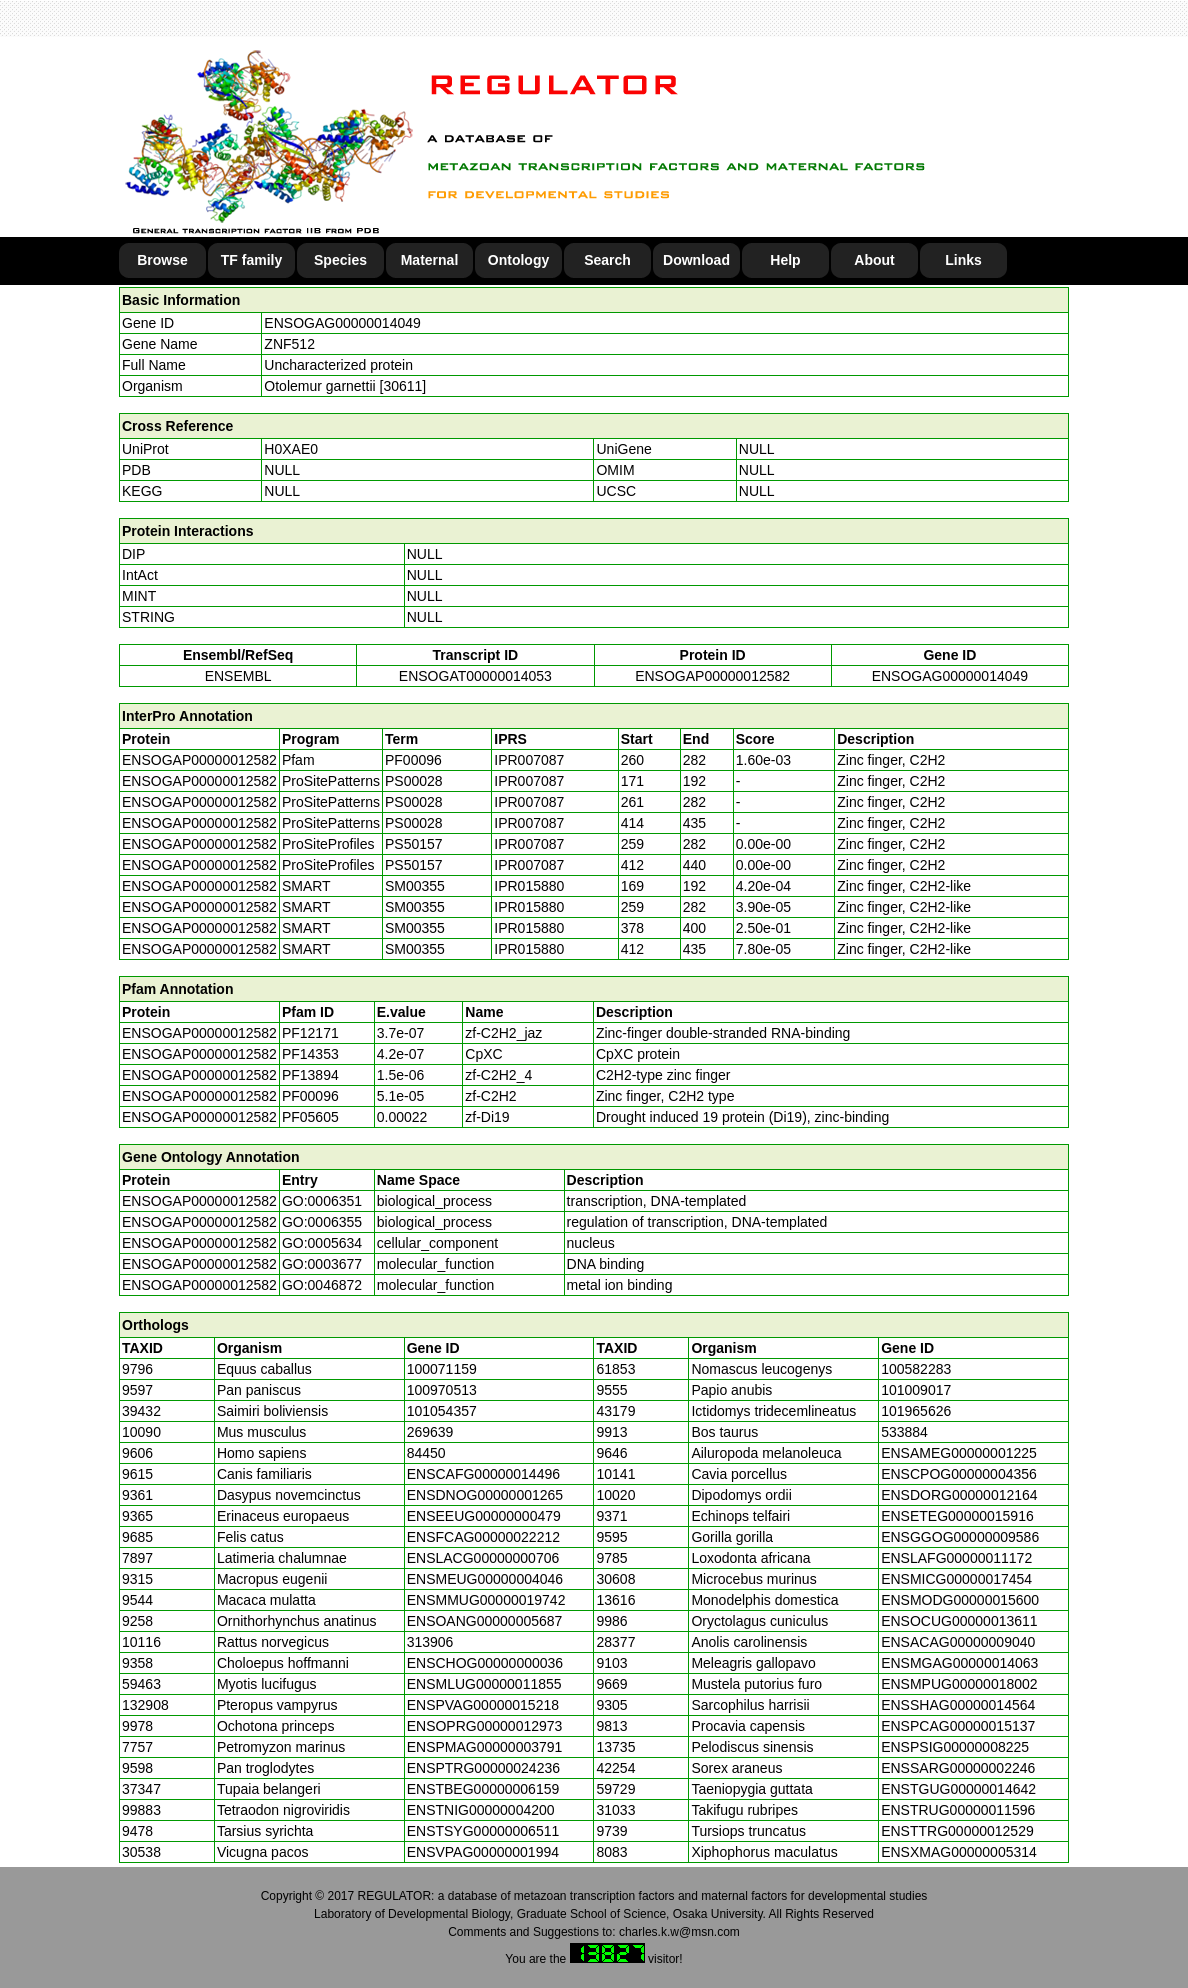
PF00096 (310, 1096)
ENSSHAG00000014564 (958, 1705)
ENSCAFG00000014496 (483, 1474)
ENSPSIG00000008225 (955, 1747)
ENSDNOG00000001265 (485, 1495)
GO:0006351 (322, 1201)
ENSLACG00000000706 (483, 1558)
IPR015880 (529, 886)
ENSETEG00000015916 (957, 1516)
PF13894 (310, 1075)
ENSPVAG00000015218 (483, 1705)
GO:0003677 (322, 1264)
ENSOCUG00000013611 (959, 1621)
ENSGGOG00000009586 (960, 1537)
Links (963, 260)
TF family (251, 260)
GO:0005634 (322, 1243)
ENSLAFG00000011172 (956, 1558)
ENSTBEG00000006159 (483, 1789)
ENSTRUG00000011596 (958, 1810)
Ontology (518, 260)
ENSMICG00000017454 (956, 1579)
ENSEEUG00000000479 (484, 1516)
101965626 (916, 1411)
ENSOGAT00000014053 (475, 676)
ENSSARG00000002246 (958, 1768)
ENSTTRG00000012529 (957, 1831)
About (874, 260)
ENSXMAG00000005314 (959, 1852)
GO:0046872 (322, 1285)
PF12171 (310, 1033)
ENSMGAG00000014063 (959, 1663)
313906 (430, 1642)
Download (696, 260)
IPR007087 (529, 760)
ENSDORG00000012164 (959, 1495)
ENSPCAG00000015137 (958, 1726)
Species (340, 260)
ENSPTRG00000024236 (483, 1768)
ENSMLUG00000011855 (484, 1684)
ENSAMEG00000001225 (959, 1453)
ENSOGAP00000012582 (712, 676)
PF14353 (310, 1054)
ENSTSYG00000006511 (483, 1831)
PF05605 (310, 1117)
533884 (904, 1432)
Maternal (430, 260)
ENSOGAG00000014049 (342, 323)
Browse (162, 260)
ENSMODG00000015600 (960, 1600)
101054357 (442, 1411)
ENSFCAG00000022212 (483, 1537)
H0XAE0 (291, 449)
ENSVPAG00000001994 (483, 1852)
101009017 (916, 1390)
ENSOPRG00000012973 (485, 1726)
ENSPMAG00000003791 (485, 1747)
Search (607, 260)
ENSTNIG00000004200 (481, 1810)
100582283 (916, 1369)
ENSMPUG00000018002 (959, 1684)
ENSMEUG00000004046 (485, 1579)
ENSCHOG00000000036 (485, 1663)
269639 (430, 1432)
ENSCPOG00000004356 (959, 1474)
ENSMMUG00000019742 (486, 1600)
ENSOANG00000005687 (485, 1621)
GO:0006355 (322, 1222)
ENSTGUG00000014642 (958, 1789)
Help (785, 260)
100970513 (442, 1390)
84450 (426, 1453)
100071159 (442, 1369)
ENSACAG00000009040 (958, 1642)
